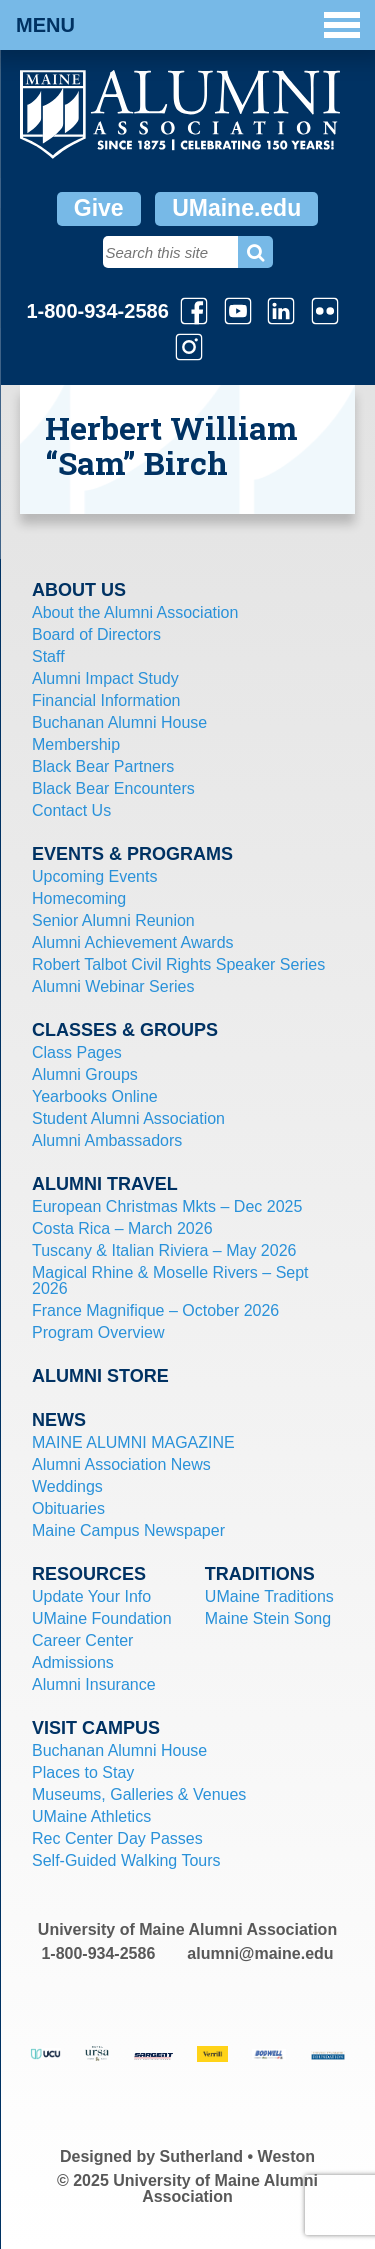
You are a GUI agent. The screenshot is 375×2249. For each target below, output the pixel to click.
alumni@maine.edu (260, 1953)
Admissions (73, 1662)
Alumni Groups (85, 1074)
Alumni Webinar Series (113, 986)
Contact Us (71, 810)
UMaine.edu (236, 208)
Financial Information (106, 700)
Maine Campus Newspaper (128, 1530)
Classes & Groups (125, 1030)
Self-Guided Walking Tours (126, 1860)
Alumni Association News (121, 1464)
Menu (188, 25)
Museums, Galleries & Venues (139, 1794)
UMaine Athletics (91, 1816)
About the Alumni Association (135, 612)
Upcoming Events (94, 876)
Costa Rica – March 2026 (122, 1228)
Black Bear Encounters (113, 788)
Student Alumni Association (128, 1118)
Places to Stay (83, 1772)
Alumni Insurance (94, 1684)
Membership (76, 744)
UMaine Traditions (269, 1596)
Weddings (67, 1486)
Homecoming (79, 898)
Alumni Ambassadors (107, 1140)
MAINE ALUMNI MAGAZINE (133, 1442)
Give (99, 208)
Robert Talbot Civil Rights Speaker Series (178, 964)
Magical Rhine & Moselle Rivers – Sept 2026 (170, 1280)
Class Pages (77, 1052)
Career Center (82, 1640)
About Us (79, 590)
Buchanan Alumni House (119, 722)
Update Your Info (91, 1596)
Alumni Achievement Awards (133, 942)
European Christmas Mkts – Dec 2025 (167, 1206)
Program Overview (98, 1332)
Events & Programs (132, 854)
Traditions (260, 1574)
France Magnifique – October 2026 (155, 1310)
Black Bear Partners (103, 766)
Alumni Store (100, 1376)
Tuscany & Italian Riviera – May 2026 (164, 1250)
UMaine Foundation (102, 1618)
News (59, 1420)
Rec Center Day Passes (117, 1838)
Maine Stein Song (268, 1618)
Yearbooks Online (95, 1096)
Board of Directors (96, 634)
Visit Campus (96, 1728)
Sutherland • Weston (238, 2156)
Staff (48, 656)
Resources (89, 1574)
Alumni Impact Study (105, 678)
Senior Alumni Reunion (113, 920)
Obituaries (68, 1508)
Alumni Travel (105, 1184)
